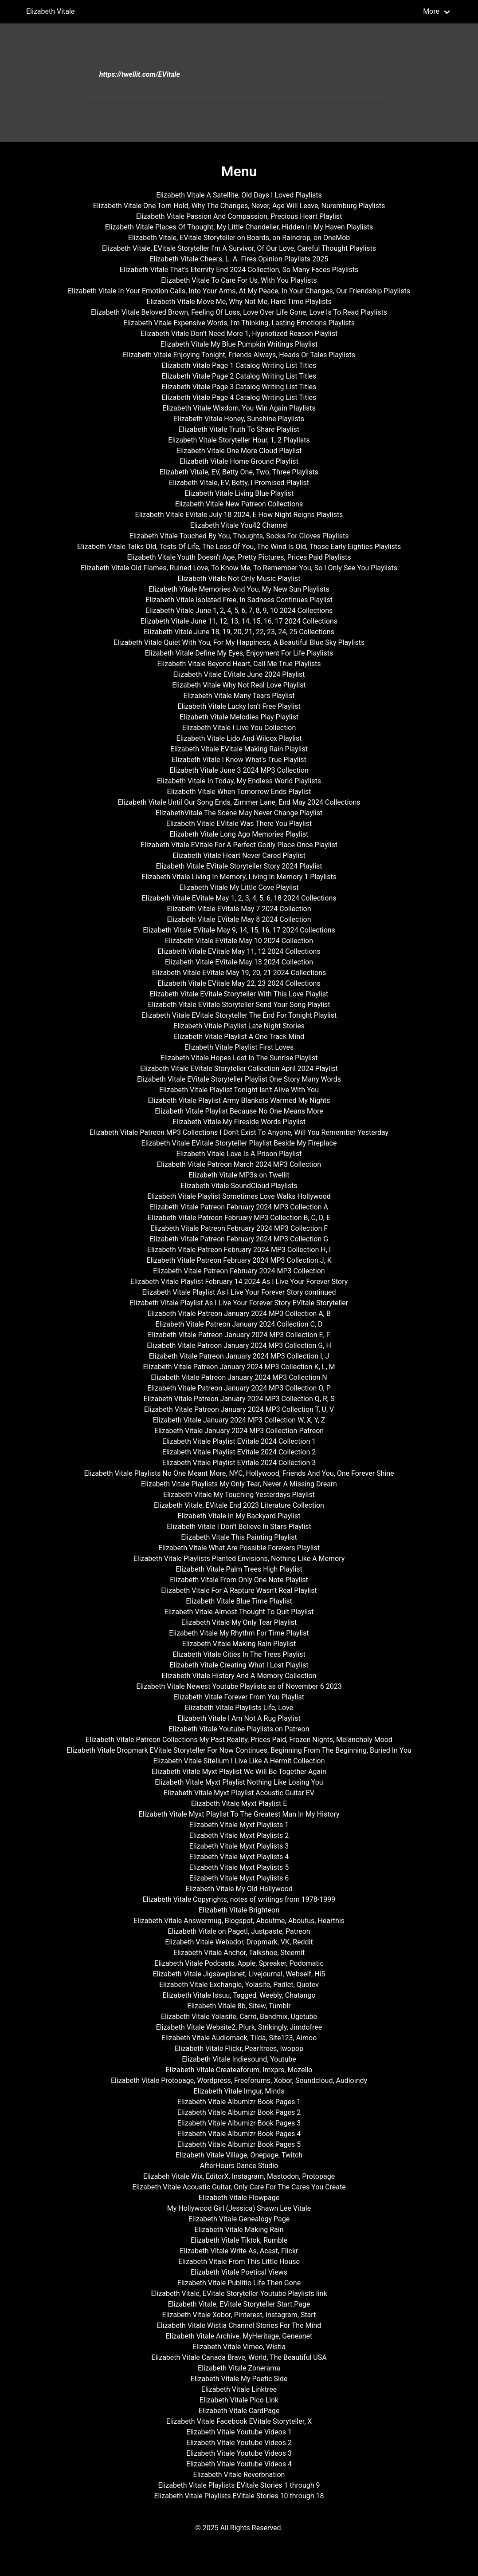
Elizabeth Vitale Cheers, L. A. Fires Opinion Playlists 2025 (239, 259)
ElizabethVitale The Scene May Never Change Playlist (239, 813)
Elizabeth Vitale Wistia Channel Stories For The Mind (239, 2325)
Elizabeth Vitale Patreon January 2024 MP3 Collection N (239, 1377)
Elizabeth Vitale (50, 11)
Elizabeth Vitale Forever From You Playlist (239, 1697)
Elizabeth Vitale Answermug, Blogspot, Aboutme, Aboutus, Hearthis (239, 1920)
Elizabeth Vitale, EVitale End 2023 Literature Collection (239, 1505)
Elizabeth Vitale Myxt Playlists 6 (239, 1878)
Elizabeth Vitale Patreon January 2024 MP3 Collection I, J (239, 1356)
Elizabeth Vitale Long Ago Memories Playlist (239, 834)
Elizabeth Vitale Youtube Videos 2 (239, 2442)
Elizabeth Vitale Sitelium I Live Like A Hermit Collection (239, 1761)
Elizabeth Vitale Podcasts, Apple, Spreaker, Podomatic (239, 1963)
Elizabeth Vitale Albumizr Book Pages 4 (239, 2134)
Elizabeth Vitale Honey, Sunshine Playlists (239, 419)
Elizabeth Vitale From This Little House (239, 2261)
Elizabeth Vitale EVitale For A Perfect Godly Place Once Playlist (239, 845)
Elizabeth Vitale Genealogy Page (239, 2219)
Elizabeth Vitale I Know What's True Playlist (239, 759)
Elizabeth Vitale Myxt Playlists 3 (239, 1846)
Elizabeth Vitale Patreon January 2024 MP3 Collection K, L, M (239, 1367)
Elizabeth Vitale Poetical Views (239, 2272)
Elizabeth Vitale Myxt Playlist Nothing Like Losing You (239, 1782)
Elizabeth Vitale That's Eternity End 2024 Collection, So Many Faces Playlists (239, 269)
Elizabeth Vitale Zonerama (239, 2368)
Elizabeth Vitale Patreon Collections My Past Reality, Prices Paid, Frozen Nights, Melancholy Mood (239, 1739)
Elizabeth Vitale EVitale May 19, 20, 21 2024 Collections (239, 972)
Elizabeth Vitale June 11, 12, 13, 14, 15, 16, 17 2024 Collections (239, 621)
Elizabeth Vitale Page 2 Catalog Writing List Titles (239, 376)
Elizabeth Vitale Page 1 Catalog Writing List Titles (239, 365)
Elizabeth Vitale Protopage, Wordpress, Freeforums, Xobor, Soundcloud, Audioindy (239, 2080)
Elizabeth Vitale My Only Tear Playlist (239, 1622)
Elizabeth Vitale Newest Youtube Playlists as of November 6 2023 (238, 1686)
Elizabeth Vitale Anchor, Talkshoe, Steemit (239, 1952)
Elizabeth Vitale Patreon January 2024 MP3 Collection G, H (239, 1345)
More (431, 11)
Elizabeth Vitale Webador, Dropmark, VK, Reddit (239, 1942)
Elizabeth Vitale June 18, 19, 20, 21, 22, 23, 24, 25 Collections (239, 632)
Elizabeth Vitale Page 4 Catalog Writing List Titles (239, 397)
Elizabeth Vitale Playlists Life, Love (239, 1707)
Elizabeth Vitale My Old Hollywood (239, 1889)
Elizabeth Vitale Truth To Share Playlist (239, 429)
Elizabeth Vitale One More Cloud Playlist (239, 450)
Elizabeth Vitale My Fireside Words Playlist (239, 1122)
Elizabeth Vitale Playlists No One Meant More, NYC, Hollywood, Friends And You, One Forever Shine (239, 1473)
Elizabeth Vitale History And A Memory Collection (239, 1675)
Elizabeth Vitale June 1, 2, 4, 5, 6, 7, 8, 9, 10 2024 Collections (239, 610)
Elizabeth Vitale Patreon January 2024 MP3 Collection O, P (239, 1388)
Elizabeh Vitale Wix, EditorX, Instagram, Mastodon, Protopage (239, 2176)
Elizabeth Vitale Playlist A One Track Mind (239, 1036)
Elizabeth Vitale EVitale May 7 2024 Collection (239, 909)
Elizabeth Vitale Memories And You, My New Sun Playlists (239, 589)
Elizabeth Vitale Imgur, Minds (238, 2091)
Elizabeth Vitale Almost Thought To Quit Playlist (238, 1612)
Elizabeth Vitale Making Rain (238, 2229)
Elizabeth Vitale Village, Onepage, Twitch (239, 2155)
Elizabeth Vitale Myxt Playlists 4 (239, 1857)
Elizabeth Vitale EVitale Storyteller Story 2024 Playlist (239, 866)
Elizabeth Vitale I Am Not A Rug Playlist (238, 1718)
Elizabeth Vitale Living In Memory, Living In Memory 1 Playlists (239, 877)
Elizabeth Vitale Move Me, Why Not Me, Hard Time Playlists (239, 301)
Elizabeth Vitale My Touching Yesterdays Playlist (239, 1494)
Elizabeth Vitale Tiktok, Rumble (239, 2240)
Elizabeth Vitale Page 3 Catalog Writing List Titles (239, 387)
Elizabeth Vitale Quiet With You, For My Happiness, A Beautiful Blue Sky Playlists (239, 642)
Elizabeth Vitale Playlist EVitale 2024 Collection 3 (239, 1462)
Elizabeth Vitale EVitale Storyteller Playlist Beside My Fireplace (239, 1143)
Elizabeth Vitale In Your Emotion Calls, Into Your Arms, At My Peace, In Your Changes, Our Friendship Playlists (239, 291)
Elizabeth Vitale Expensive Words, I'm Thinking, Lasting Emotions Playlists (239, 323)
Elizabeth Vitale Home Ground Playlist (239, 461)
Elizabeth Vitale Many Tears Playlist (238, 695)
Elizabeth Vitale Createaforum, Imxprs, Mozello (238, 2070)
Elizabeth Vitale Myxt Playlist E (239, 1803)
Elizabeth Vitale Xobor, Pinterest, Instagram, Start (239, 2315)
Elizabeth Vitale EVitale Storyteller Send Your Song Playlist (239, 1004)
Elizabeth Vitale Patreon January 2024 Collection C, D (238, 1324)
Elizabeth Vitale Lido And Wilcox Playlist (239, 738)
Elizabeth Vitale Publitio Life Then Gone (239, 2283)
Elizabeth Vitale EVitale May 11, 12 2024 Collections (238, 951)
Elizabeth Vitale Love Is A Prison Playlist (239, 1154)
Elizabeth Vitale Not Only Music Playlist (238, 578)
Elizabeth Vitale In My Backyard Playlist (238, 1516)
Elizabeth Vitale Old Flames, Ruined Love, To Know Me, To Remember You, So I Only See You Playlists (239, 568)
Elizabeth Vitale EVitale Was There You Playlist (239, 823)
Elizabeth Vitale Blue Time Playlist (239, 1601)
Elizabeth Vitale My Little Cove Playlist (238, 887)
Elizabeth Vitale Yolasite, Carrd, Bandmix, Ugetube (239, 2016)
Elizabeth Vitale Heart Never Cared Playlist (239, 855)
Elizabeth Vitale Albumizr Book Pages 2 (239, 2112)
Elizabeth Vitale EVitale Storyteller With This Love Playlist (239, 994)
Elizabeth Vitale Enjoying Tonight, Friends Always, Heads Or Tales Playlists (239, 355)
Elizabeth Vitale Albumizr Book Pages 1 (239, 2102)
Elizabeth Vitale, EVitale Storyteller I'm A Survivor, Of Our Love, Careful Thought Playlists (239, 248)
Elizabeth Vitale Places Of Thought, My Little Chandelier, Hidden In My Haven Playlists (239, 227)
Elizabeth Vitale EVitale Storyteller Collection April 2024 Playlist (239, 1068)
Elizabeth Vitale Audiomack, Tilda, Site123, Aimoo (239, 2038)
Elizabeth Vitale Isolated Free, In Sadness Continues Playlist (239, 600)
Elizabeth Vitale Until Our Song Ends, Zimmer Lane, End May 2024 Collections (239, 802)
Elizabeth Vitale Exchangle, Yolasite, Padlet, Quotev (239, 1984)
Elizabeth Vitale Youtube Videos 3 (239, 2453)
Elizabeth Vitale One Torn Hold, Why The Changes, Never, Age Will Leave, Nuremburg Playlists (239, 205)
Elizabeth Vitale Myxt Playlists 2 (239, 1835)
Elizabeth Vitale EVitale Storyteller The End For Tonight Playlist (239, 1015)
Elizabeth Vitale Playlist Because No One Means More (239, 1111)
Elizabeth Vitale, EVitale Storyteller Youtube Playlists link (239, 2293)
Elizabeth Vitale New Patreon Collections (239, 504)
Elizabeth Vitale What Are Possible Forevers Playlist (239, 1548)
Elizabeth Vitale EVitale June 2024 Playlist (239, 674)
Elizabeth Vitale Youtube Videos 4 (239, 2464)
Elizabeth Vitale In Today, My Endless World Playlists (239, 781)
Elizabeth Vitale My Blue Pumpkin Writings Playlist (239, 344)
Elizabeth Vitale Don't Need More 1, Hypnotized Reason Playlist (239, 333)
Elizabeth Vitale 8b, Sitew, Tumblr (238, 2006)
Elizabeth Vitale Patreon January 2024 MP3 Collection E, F (239, 1335)
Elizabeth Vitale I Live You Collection (239, 727)
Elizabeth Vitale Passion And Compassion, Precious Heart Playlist (239, 216)
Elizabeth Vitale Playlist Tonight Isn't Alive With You (239, 1090)
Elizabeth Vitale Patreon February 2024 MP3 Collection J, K (238, 1260)
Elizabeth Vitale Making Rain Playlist (239, 1644)
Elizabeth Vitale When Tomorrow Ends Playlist (239, 791)
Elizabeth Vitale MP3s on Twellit (239, 1175)
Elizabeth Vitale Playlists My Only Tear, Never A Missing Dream (239, 1484)
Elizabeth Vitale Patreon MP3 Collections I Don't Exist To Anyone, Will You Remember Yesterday (239, 1132)
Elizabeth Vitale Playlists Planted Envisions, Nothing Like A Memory (239, 1558)
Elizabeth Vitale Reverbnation (239, 2474)
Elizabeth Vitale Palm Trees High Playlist (239, 1569)
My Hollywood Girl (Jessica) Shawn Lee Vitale (239, 2208)
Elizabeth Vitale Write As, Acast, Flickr (239, 2251)
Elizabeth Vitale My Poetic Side (239, 2379)
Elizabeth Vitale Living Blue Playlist (239, 493)
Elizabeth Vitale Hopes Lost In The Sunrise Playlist (238, 1058)
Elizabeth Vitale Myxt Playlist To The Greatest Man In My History (238, 1814)
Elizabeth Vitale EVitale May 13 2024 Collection (239, 962)
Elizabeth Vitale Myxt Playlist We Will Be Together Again (239, 1771)
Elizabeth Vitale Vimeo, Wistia (239, 2347)
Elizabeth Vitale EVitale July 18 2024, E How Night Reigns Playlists (239, 514)
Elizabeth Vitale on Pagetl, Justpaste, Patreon (239, 1931)
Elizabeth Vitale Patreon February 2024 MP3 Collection (239, 1271)
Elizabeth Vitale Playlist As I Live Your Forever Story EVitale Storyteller (239, 1303)
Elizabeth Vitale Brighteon (239, 1910)
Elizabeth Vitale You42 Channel (239, 525)
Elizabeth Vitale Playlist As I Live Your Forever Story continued (239, 1292)
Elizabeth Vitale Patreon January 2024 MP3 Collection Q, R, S (239, 1399)
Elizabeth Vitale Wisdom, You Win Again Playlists (238, 408)
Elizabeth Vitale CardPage (239, 2410)
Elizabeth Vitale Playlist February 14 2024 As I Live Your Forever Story (239, 1281)
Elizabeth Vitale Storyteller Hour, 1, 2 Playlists (239, 440)
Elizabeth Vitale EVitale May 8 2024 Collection (239, 919)
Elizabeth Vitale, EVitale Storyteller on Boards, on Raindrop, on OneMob (239, 237)
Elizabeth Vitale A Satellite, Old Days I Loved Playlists (239, 195)
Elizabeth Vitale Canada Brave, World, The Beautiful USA (238, 2357)
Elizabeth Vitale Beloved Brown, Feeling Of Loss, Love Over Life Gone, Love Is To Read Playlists (239, 312)
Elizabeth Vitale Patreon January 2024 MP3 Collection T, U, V (239, 1409)
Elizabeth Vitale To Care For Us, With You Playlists (239, 280)
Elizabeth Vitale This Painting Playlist (239, 1537)
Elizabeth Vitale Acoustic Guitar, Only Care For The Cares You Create (239, 2187)
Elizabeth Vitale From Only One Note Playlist (239, 1580)
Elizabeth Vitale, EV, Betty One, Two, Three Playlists (239, 472)
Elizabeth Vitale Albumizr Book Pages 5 (239, 2144)
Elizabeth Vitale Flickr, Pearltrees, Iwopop (239, 2048)
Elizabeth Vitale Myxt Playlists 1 (239, 1825)
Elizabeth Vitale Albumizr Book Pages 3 (239, 2123)
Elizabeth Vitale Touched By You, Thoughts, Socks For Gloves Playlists (239, 536)
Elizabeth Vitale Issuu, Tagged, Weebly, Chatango (238, 1995)
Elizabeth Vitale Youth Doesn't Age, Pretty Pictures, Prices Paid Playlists (239, 557)
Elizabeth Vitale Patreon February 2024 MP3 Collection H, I (239, 1249)
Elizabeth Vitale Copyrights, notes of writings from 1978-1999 (239, 1899)
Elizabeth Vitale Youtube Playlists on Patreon (238, 1729)
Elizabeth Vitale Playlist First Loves (239, 1047)
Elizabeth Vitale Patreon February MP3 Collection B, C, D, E (239, 1217)
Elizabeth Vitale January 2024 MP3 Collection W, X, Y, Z (239, 1420)
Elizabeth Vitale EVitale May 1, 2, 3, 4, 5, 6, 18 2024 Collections (239, 898)
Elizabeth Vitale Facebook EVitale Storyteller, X (239, 2421)
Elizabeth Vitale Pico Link (239, 2400)
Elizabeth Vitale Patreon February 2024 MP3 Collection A (239, 1207)
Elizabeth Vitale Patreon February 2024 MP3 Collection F (239, 1228)
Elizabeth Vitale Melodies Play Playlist (239, 717)
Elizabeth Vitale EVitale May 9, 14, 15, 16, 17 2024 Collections (239, 930)
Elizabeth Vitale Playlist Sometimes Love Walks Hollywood (239, 1196)
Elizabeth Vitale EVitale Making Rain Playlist (239, 749)
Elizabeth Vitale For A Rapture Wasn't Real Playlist (239, 1590)
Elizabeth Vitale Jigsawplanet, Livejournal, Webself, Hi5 (239, 1974)
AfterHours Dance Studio (239, 2165)
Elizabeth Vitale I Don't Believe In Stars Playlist (239, 1526)
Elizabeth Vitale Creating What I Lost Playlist (238, 1665)
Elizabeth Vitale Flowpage (239, 2197)
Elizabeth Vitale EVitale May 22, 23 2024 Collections (238, 983)
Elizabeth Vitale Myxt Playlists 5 (239, 1867)
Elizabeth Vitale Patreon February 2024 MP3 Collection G (239, 1239)
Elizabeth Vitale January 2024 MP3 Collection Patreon (239, 1430)
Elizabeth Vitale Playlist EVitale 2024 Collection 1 (239, 1441)
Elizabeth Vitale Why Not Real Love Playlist (239, 685)
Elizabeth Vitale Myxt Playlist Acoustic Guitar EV (239, 1793)
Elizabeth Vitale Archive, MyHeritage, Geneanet (239, 2336)
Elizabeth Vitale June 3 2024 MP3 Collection (238, 770)
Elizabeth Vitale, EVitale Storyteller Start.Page (239, 2304)
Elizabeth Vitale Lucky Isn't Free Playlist (238, 706)
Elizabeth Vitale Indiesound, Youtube (239, 2059)
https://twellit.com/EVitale (139, 74)
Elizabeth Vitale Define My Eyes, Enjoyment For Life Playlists (239, 653)
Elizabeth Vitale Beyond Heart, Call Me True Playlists (239, 664)
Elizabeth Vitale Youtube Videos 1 (239, 2432)
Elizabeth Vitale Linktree (239, 2389)
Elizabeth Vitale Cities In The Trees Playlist (239, 1654)
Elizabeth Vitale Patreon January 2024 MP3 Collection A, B (239, 1313)
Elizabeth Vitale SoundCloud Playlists (239, 1185)
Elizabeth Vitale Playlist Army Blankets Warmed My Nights (239, 1100)
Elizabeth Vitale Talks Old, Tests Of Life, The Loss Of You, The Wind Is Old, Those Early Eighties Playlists (239, 546)
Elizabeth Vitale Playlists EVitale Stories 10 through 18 (239, 2496)
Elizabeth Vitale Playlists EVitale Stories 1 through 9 (239, 2485)
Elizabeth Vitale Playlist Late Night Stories (239, 1026)
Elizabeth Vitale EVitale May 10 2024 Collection (239, 940)
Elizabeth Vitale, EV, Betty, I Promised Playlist (239, 482)
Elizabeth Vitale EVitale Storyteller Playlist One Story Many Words (239, 1079)
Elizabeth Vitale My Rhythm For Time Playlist (239, 1633)
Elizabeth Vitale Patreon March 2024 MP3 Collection (239, 1164)
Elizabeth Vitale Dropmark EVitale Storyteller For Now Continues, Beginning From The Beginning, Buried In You (239, 1750)
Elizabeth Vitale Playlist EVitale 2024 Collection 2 (239, 1452)
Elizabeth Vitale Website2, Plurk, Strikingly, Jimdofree (239, 2027)
